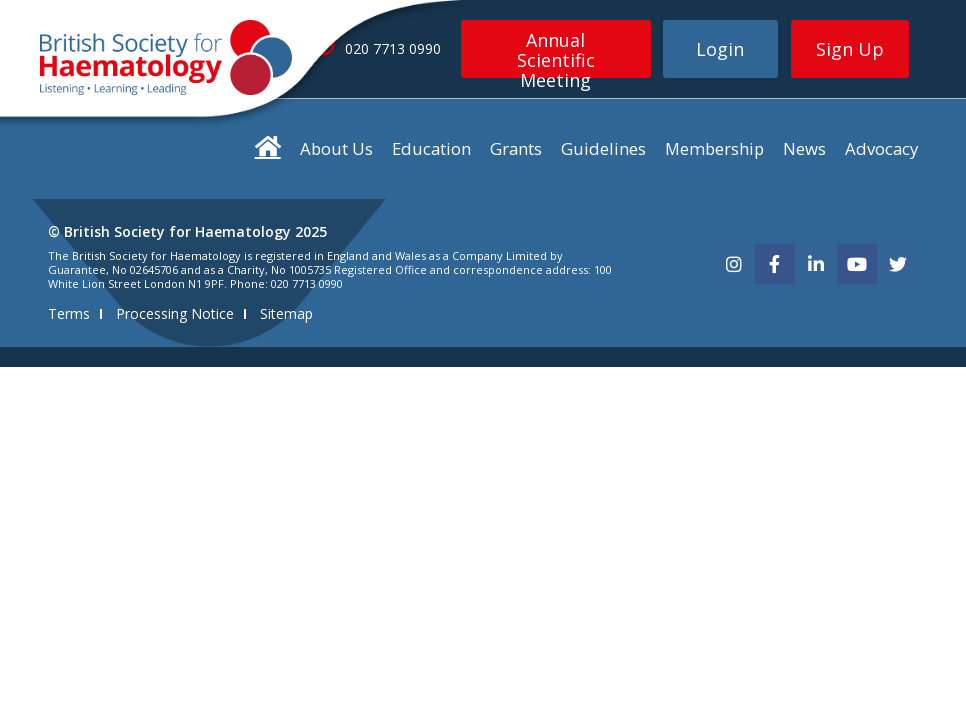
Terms (69, 313)
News (804, 148)
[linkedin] (816, 264)
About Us (336, 148)
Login (720, 49)
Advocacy (881, 148)
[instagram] (734, 264)
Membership (714, 148)
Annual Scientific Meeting (556, 53)
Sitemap (286, 313)
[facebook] (775, 264)
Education (431, 148)
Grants (516, 148)
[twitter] (898, 264)
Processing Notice (175, 313)
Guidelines (603, 148)
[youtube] (857, 264)
